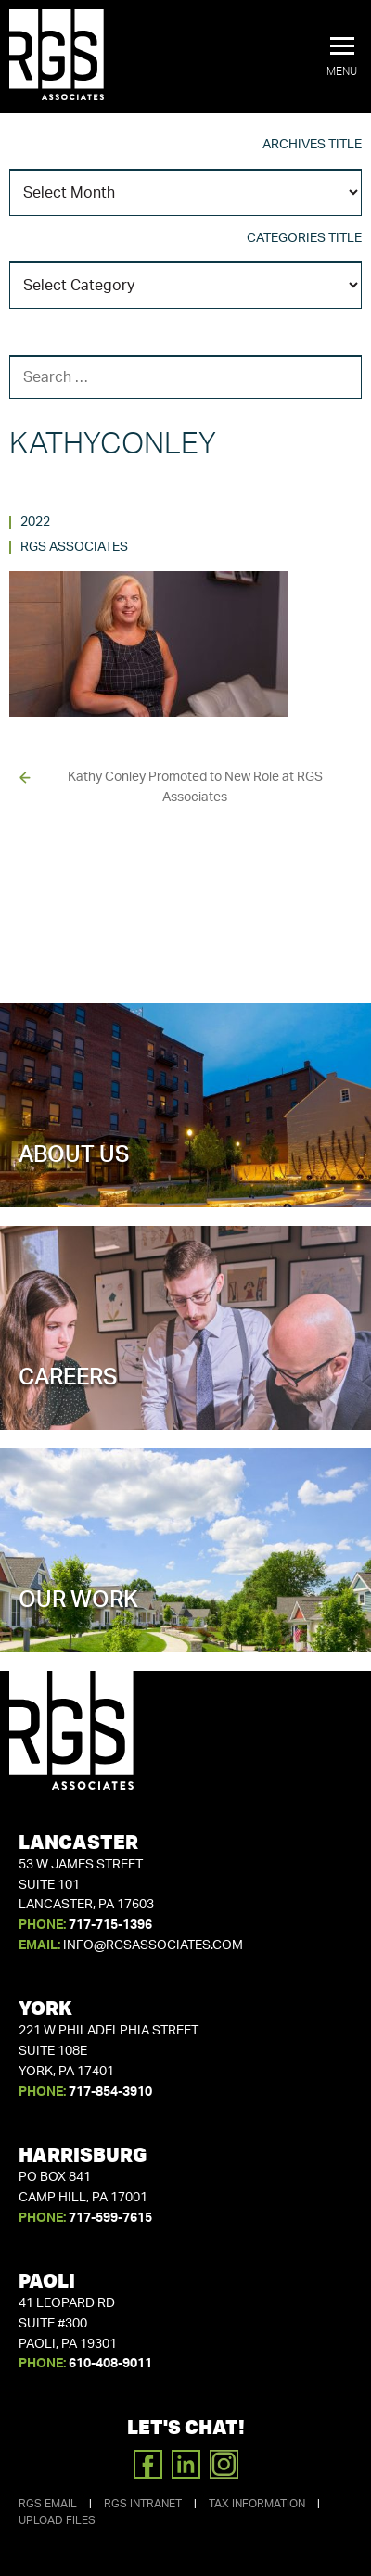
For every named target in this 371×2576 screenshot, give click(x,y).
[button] (342, 57)
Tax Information (257, 2503)
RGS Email (48, 2503)
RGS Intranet (143, 2503)
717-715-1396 (110, 1925)
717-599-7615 (110, 2218)
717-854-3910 (110, 2091)
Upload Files (57, 2520)
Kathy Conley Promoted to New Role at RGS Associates (195, 787)
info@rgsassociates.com (153, 1945)
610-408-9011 (110, 2363)
